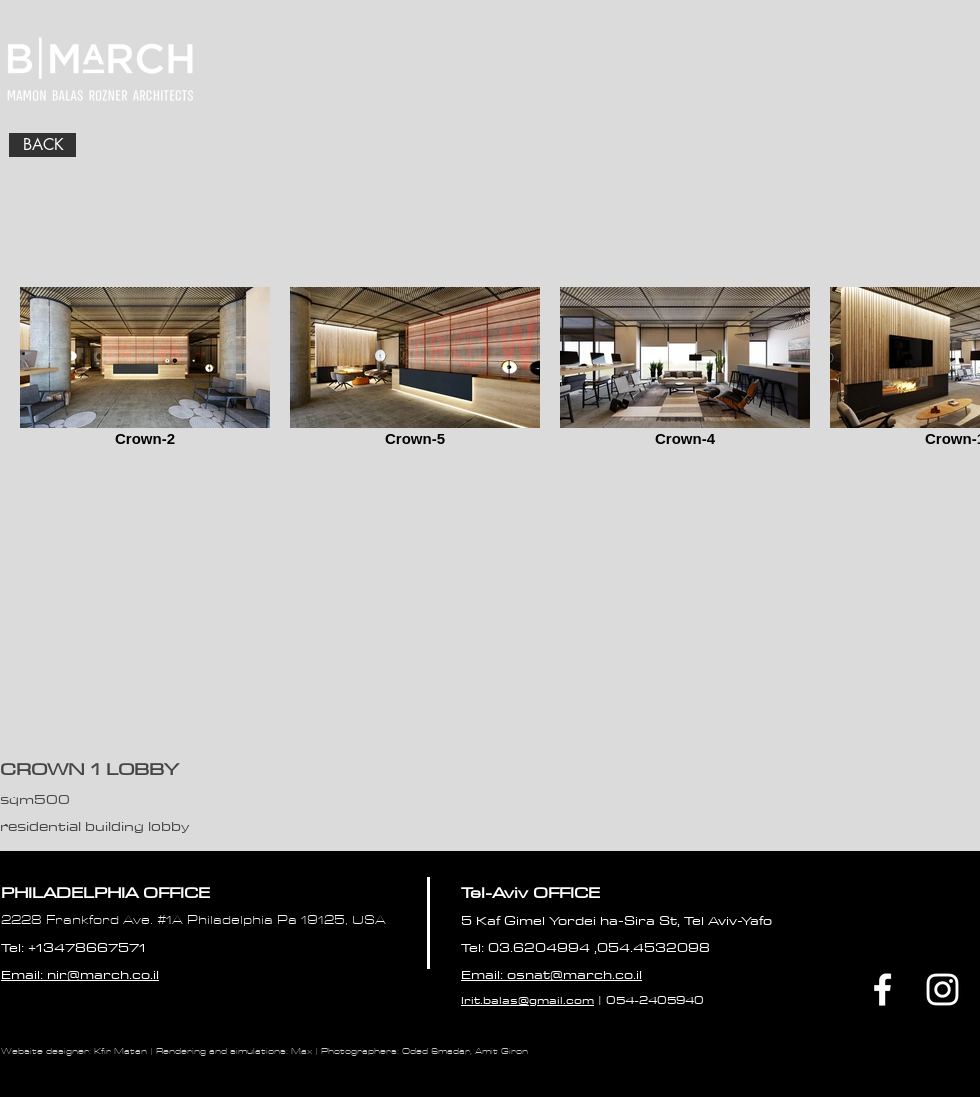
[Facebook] (882, 989)
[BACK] (42, 145)
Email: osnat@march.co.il (551, 974)
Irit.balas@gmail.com (527, 999)
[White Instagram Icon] (942, 989)
